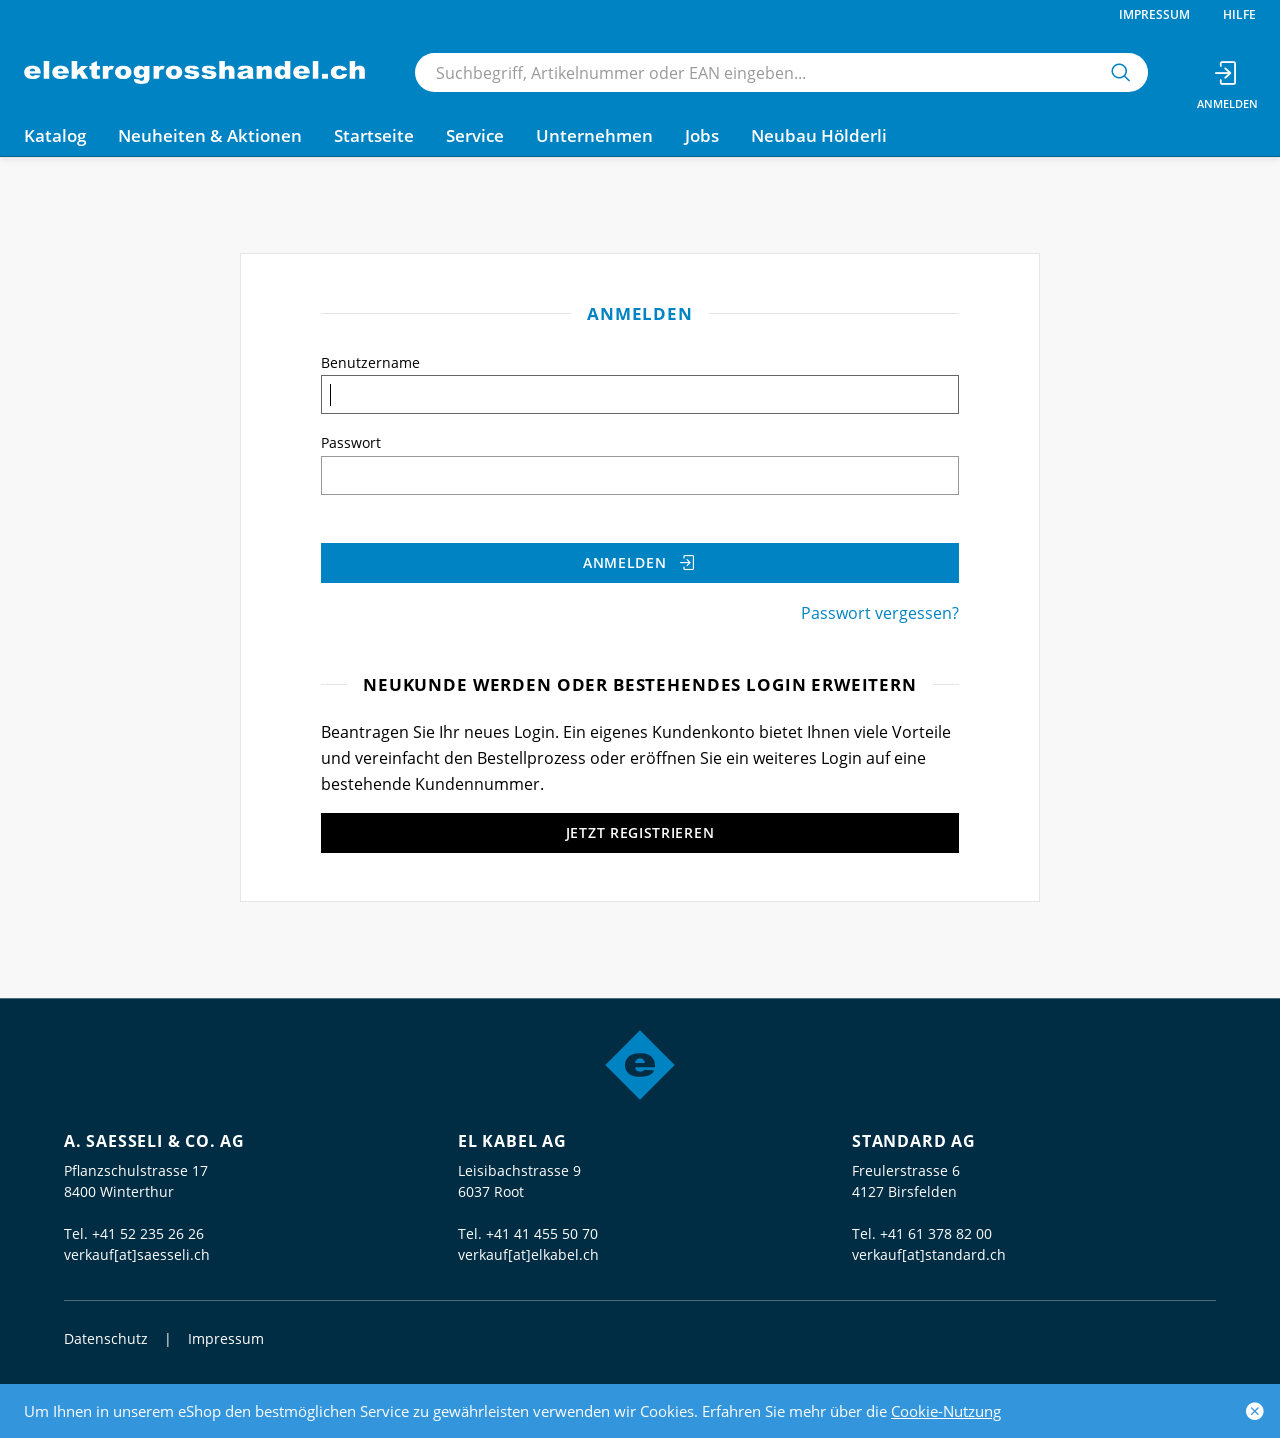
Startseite (374, 135)
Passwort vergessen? (880, 613)
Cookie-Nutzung (946, 1411)
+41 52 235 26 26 (148, 1233)
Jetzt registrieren (640, 832)
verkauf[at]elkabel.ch (528, 1254)
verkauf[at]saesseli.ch (137, 1254)
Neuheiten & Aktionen (210, 135)
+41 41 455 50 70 (542, 1233)
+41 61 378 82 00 (936, 1233)
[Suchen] (1121, 72)
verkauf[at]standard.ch (929, 1254)
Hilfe (1239, 14)
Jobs (702, 135)
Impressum (1154, 14)
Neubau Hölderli (819, 135)
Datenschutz (106, 1338)
